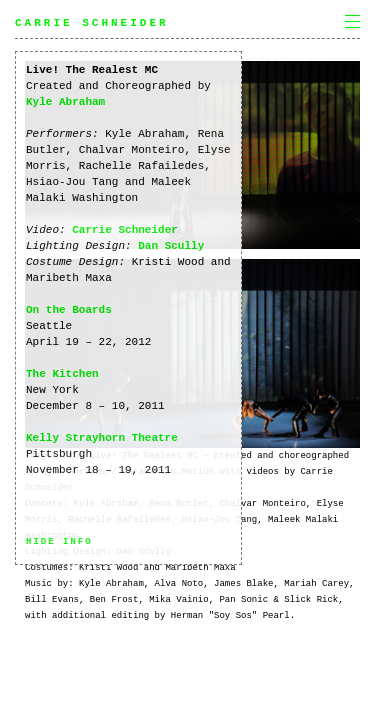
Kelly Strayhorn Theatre (102, 438)
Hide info (59, 542)
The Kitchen (62, 374)
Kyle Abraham (65, 102)
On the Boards (69, 310)
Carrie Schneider (92, 23)
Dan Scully (171, 246)
